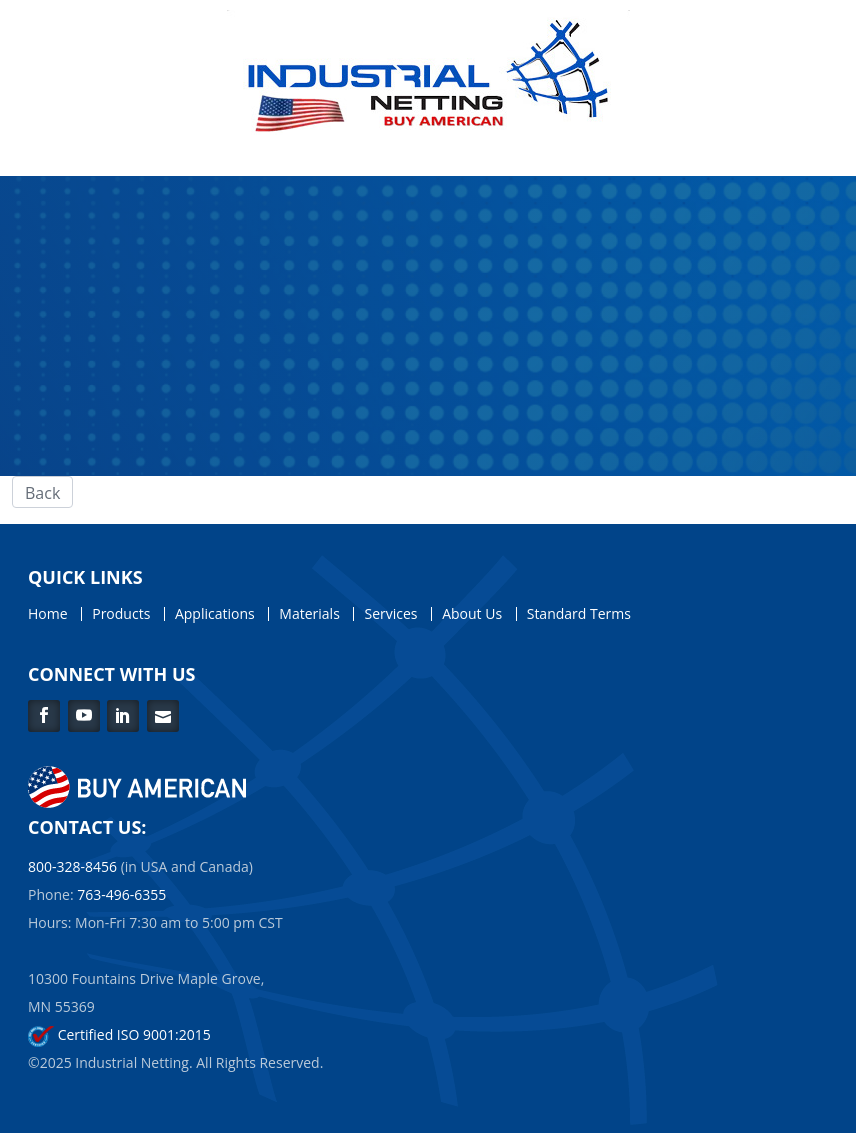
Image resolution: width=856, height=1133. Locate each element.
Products (121, 614)
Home (48, 614)
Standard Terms (579, 614)
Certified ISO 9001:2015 (119, 1034)
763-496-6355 (121, 894)
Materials (309, 614)
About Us (472, 614)
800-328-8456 (72, 866)
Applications (215, 614)
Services (390, 614)
